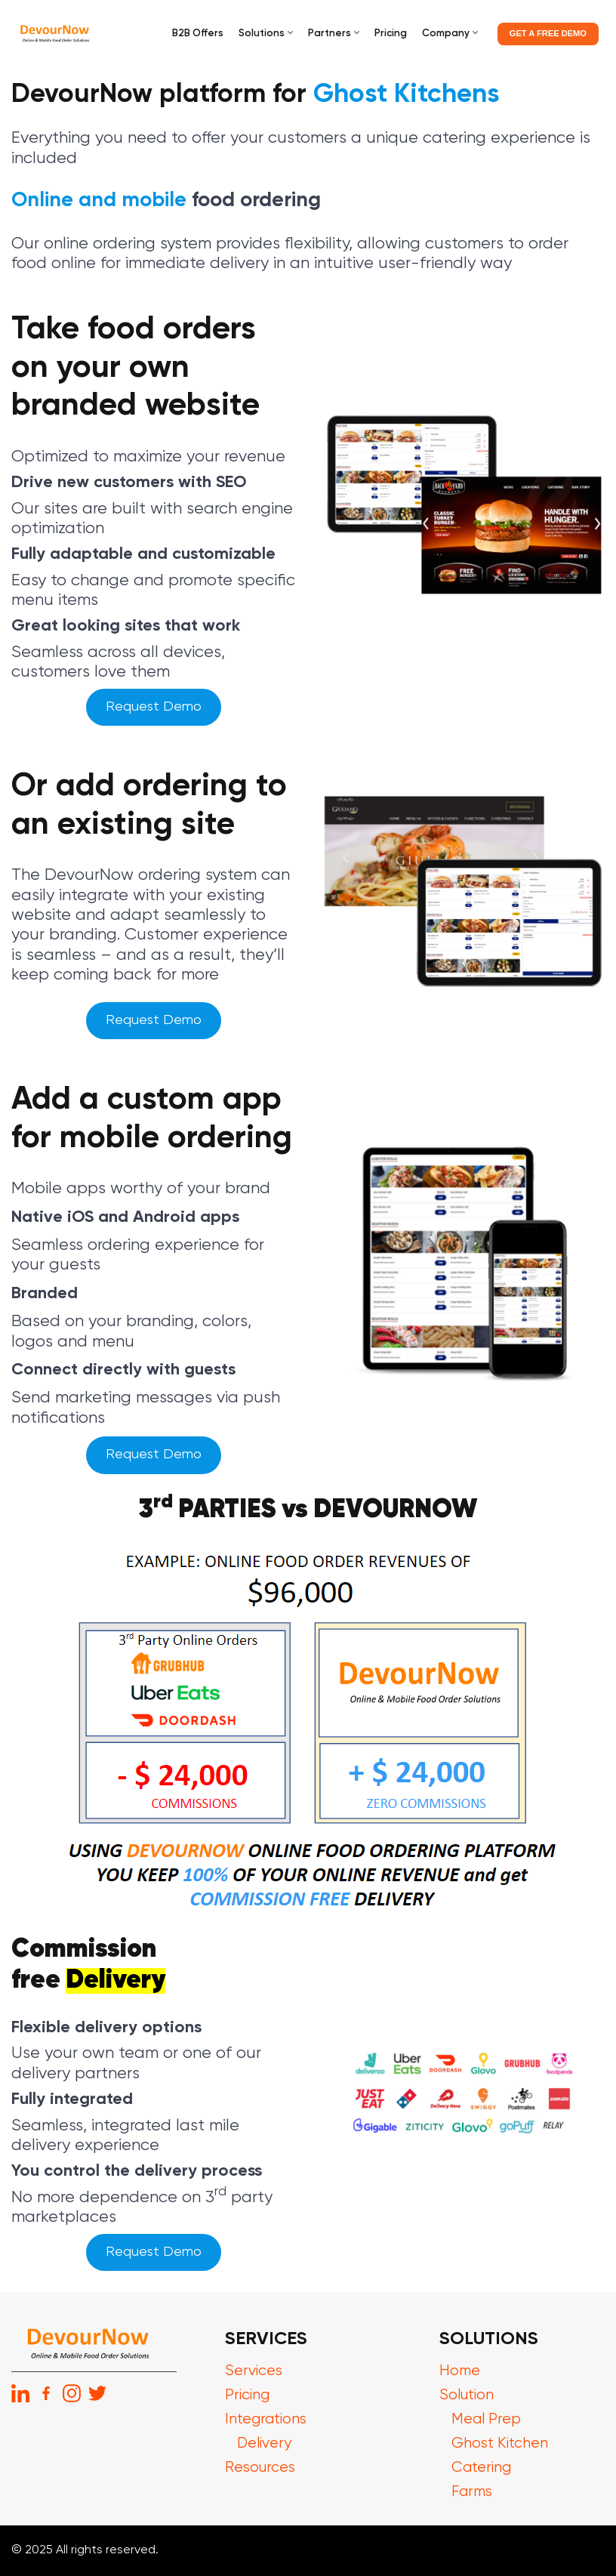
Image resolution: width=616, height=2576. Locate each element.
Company (446, 34)
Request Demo (154, 707)
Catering (481, 2468)
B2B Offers (197, 34)
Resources (260, 2468)
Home (460, 2371)
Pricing (390, 34)
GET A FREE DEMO (548, 33)
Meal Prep (486, 2419)
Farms (472, 2492)
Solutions (262, 34)
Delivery (264, 2443)
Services (253, 2371)
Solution (466, 2395)
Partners (329, 34)
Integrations (265, 2419)
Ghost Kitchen (499, 2443)
